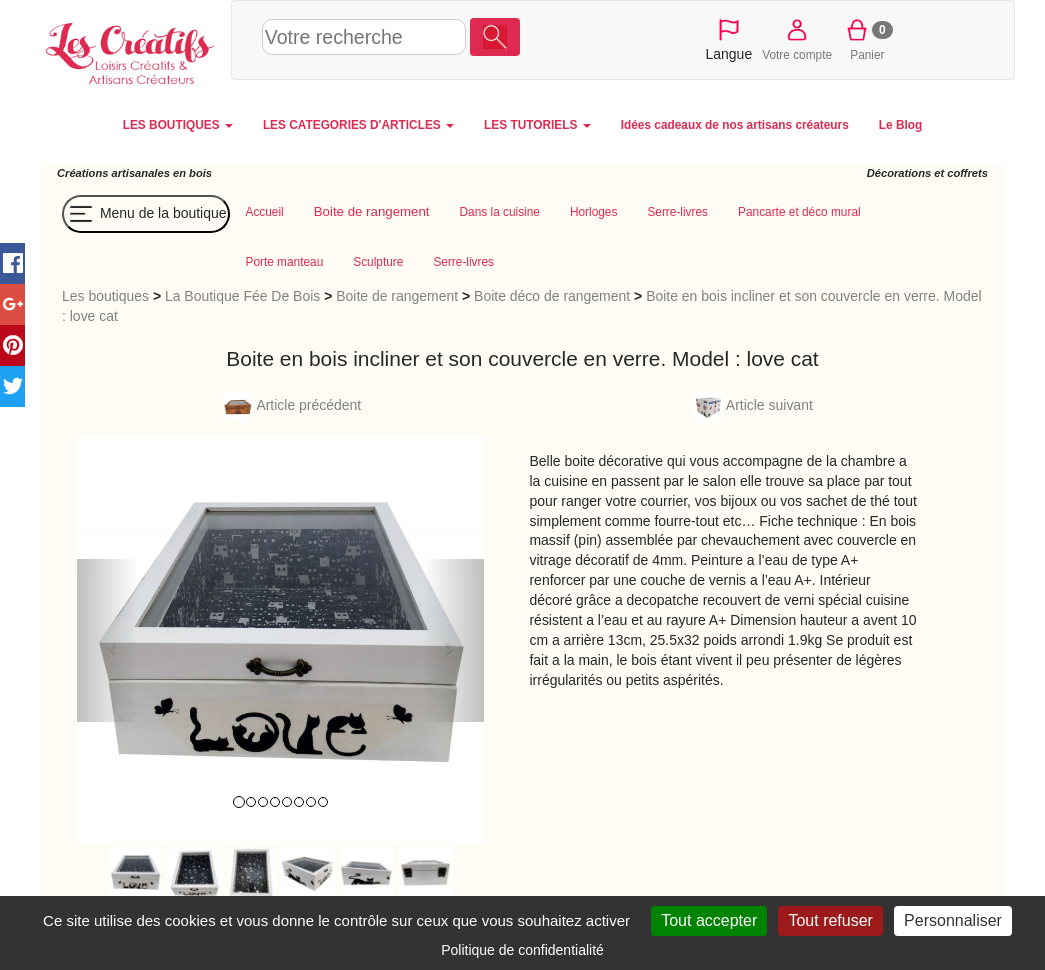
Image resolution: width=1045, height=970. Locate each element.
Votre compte (797, 38)
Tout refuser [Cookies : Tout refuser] (830, 920)
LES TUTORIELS (537, 125)
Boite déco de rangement (552, 296)
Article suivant (753, 405)
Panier (867, 38)
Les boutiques (105, 296)
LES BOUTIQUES (178, 125)
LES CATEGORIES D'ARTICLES (358, 125)
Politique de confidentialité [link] (522, 950)
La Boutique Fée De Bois (242, 296)
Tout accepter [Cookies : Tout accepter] (709, 920)
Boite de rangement (397, 296)
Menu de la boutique (146, 214)
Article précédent (292, 405)
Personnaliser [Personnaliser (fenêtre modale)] (953, 920)
